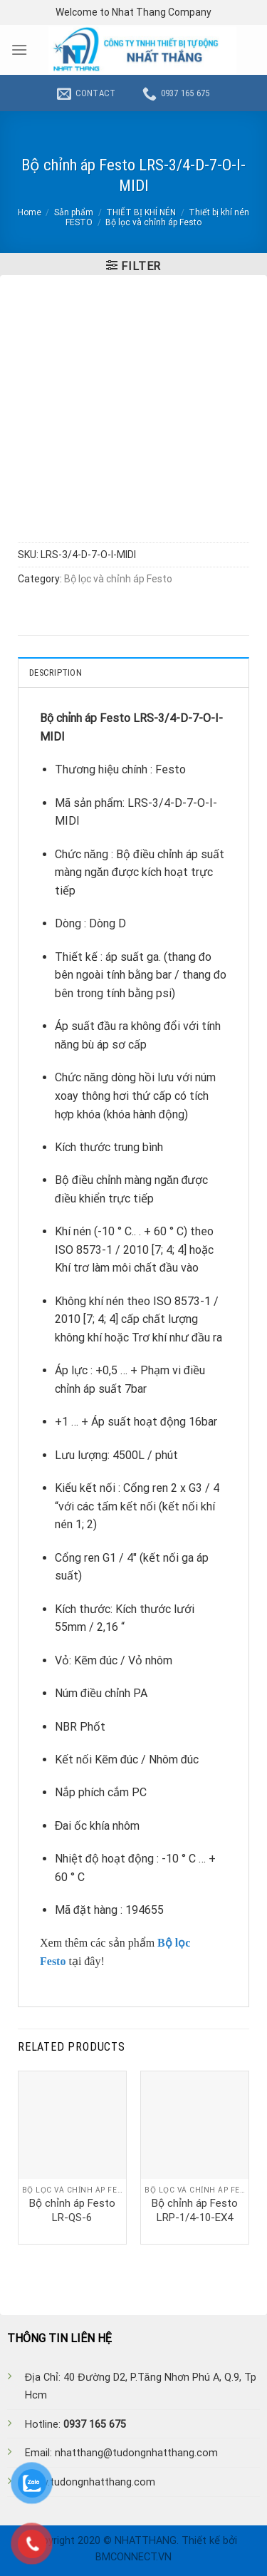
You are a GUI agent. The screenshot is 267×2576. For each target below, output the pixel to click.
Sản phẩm (73, 212)
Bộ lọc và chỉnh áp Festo (153, 222)
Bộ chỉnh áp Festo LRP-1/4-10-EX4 (195, 2210)
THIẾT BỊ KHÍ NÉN (141, 212)
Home (29, 212)
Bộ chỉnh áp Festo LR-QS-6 (72, 2210)
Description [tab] (55, 672)
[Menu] (19, 49)
